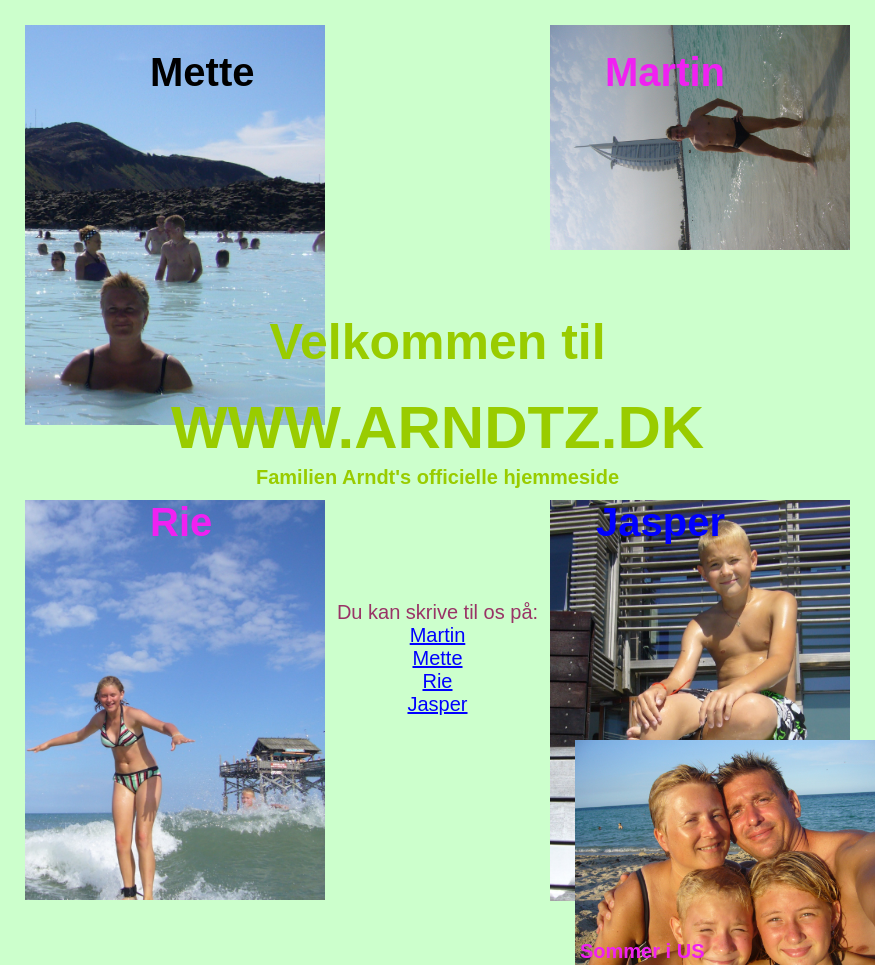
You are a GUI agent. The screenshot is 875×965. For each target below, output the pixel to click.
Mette (437, 658)
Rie (437, 681)
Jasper (437, 704)
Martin (438, 635)
